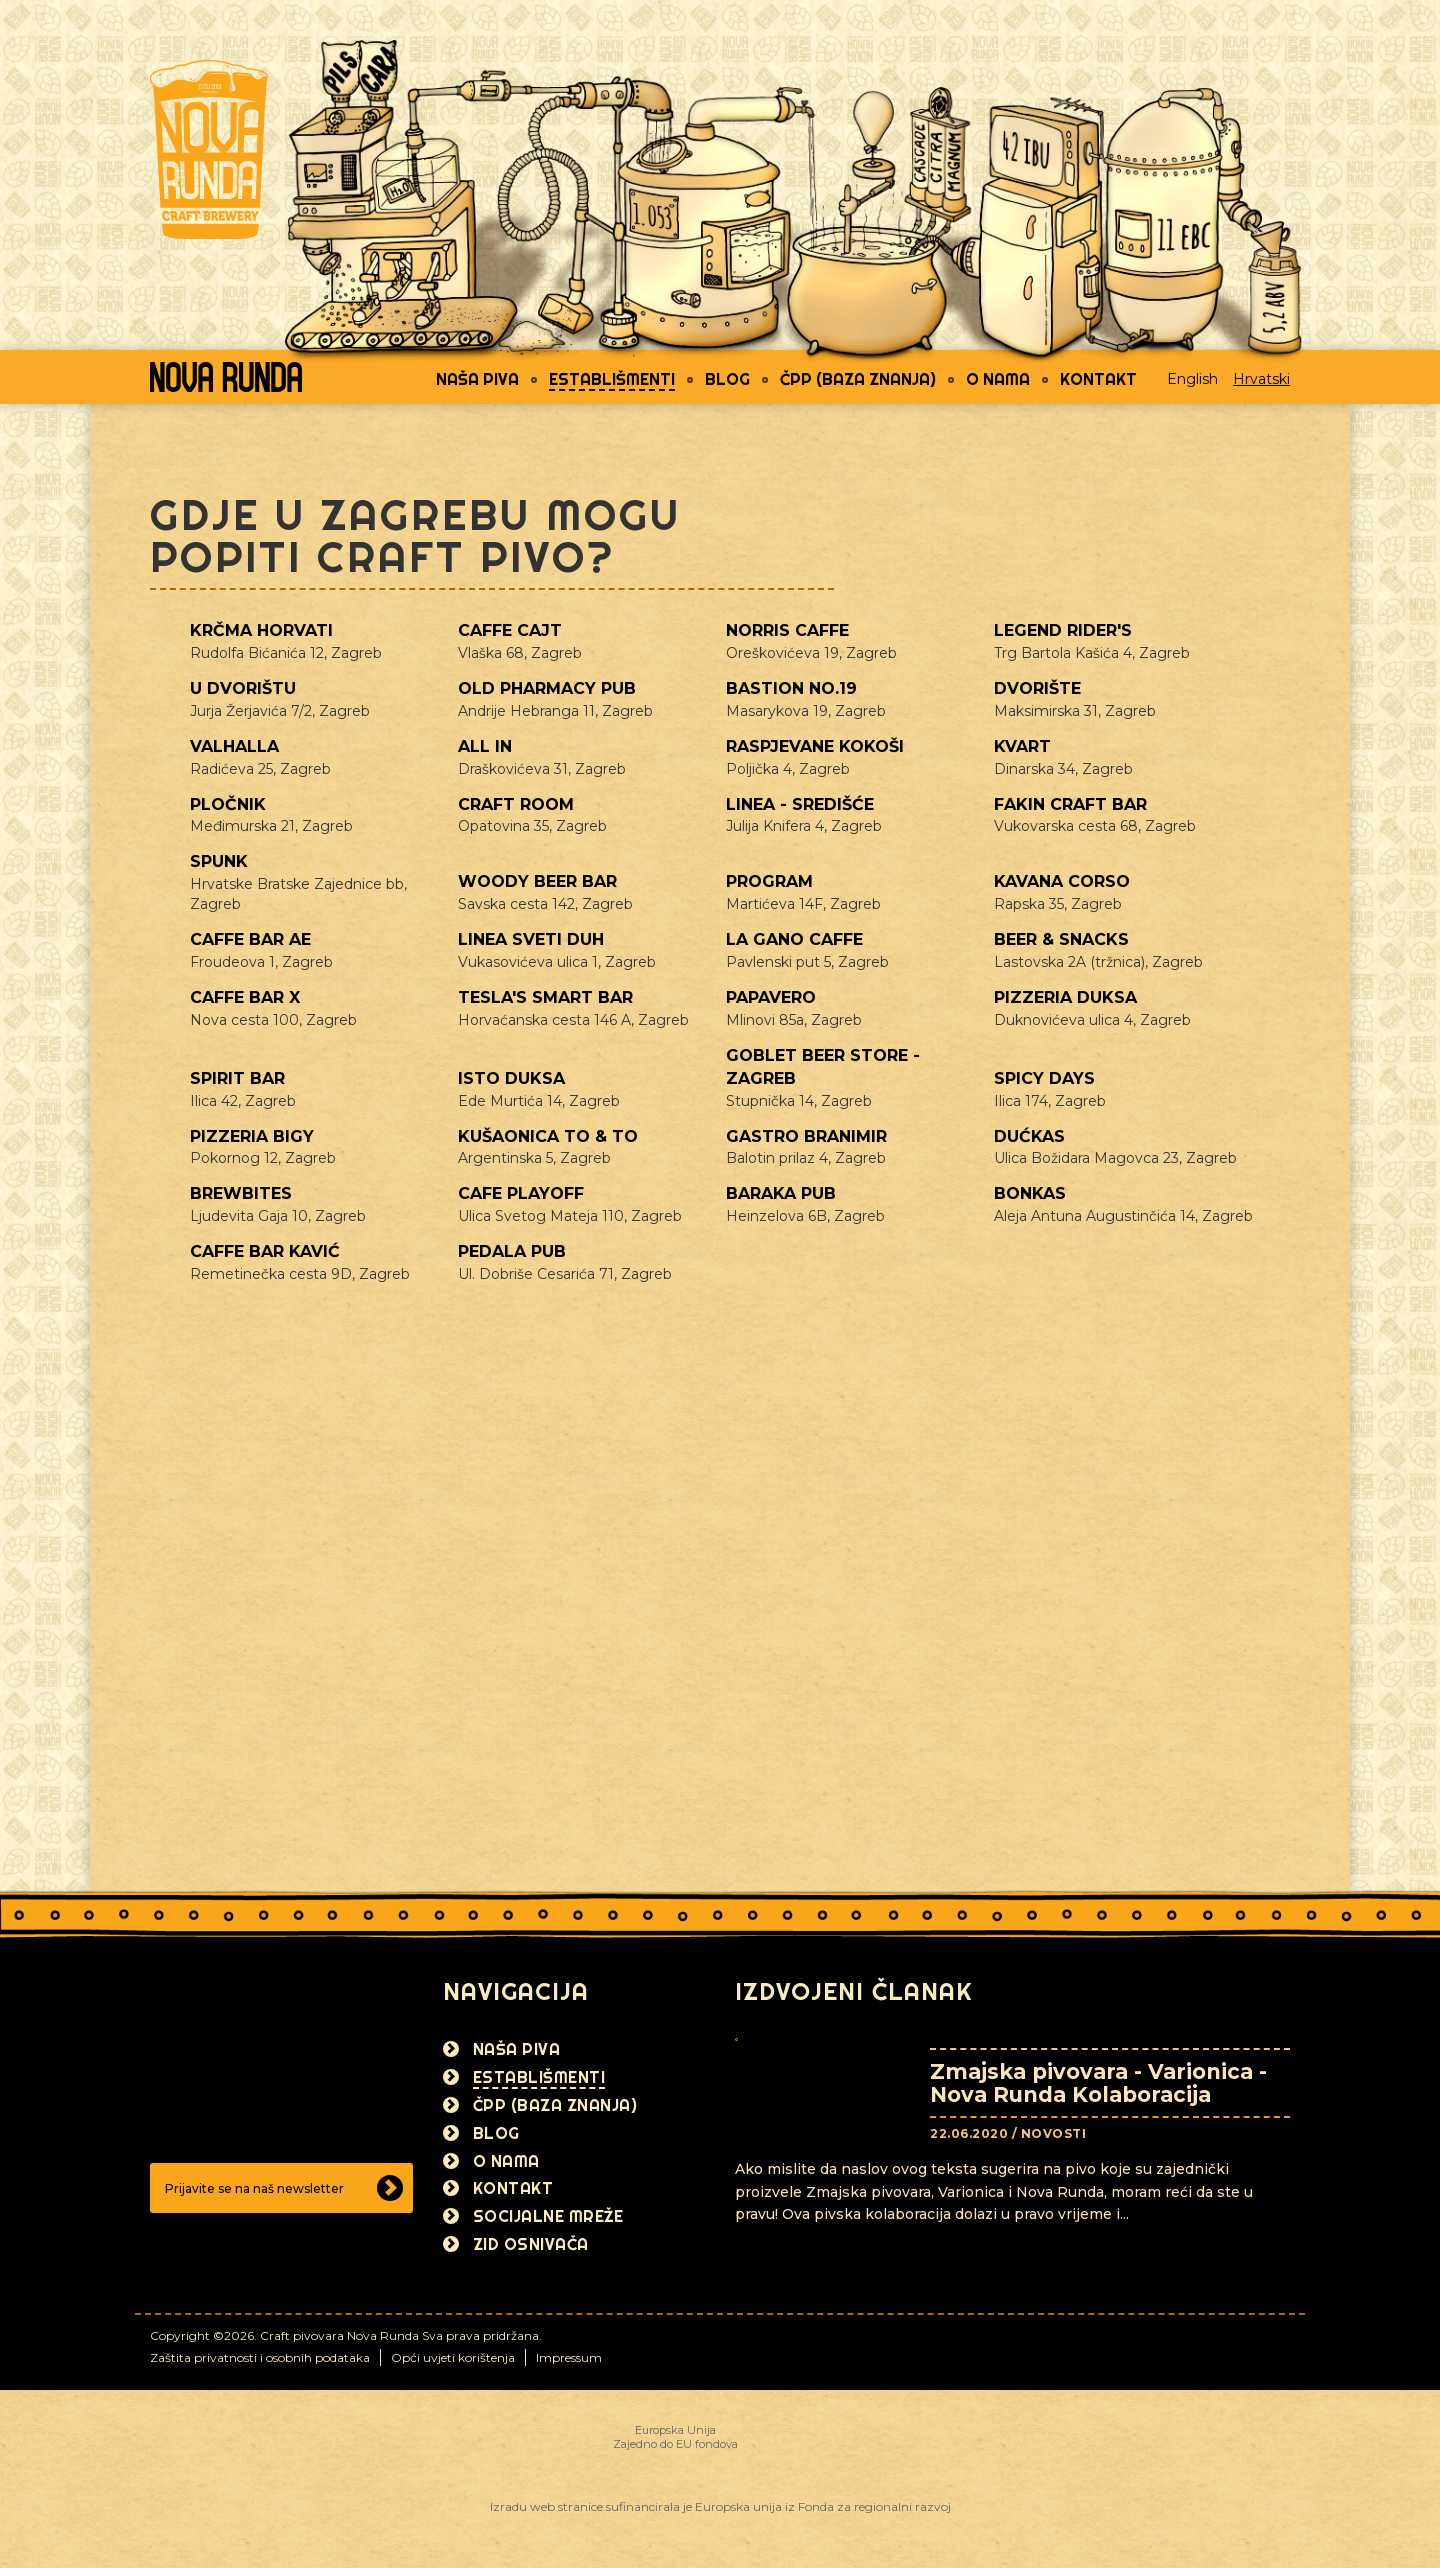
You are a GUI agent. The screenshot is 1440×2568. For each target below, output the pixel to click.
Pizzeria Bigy (252, 1136)
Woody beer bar (537, 881)
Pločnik (228, 804)
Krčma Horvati (261, 630)
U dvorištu (243, 688)
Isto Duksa (511, 1078)
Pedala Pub (512, 1251)
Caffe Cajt (510, 630)
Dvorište (1037, 688)
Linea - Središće (800, 804)
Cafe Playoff (521, 1193)
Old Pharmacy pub (547, 688)
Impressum (569, 2357)
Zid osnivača (531, 2244)
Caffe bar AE (250, 939)
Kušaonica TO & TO (548, 1136)
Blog (727, 379)
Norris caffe (787, 630)
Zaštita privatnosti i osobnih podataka (260, 2357)
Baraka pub (781, 1193)
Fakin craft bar (1070, 804)
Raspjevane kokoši (815, 746)
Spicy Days (1044, 1078)
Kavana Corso (1062, 881)
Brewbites (241, 1193)
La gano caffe (794, 939)
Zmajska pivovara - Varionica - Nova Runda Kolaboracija (1098, 2083)
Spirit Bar (237, 1078)
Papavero (771, 997)
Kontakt (1098, 379)
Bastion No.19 (791, 688)
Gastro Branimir (806, 1136)
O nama (998, 379)
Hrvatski (1261, 379)
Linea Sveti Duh (531, 939)
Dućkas (1029, 1136)
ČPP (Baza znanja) (858, 379)
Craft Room (516, 804)
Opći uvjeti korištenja (453, 2357)
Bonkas (1030, 1193)
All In (485, 746)
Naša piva (477, 379)
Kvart (1022, 746)
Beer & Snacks (1061, 939)
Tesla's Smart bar (545, 997)
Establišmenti (612, 379)
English (1192, 379)
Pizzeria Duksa (1065, 997)
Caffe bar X (245, 997)
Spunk (219, 861)
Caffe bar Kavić (265, 1251)
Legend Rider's (1063, 630)
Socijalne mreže (548, 2216)
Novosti (1054, 2133)
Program (769, 881)
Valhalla (234, 746)
